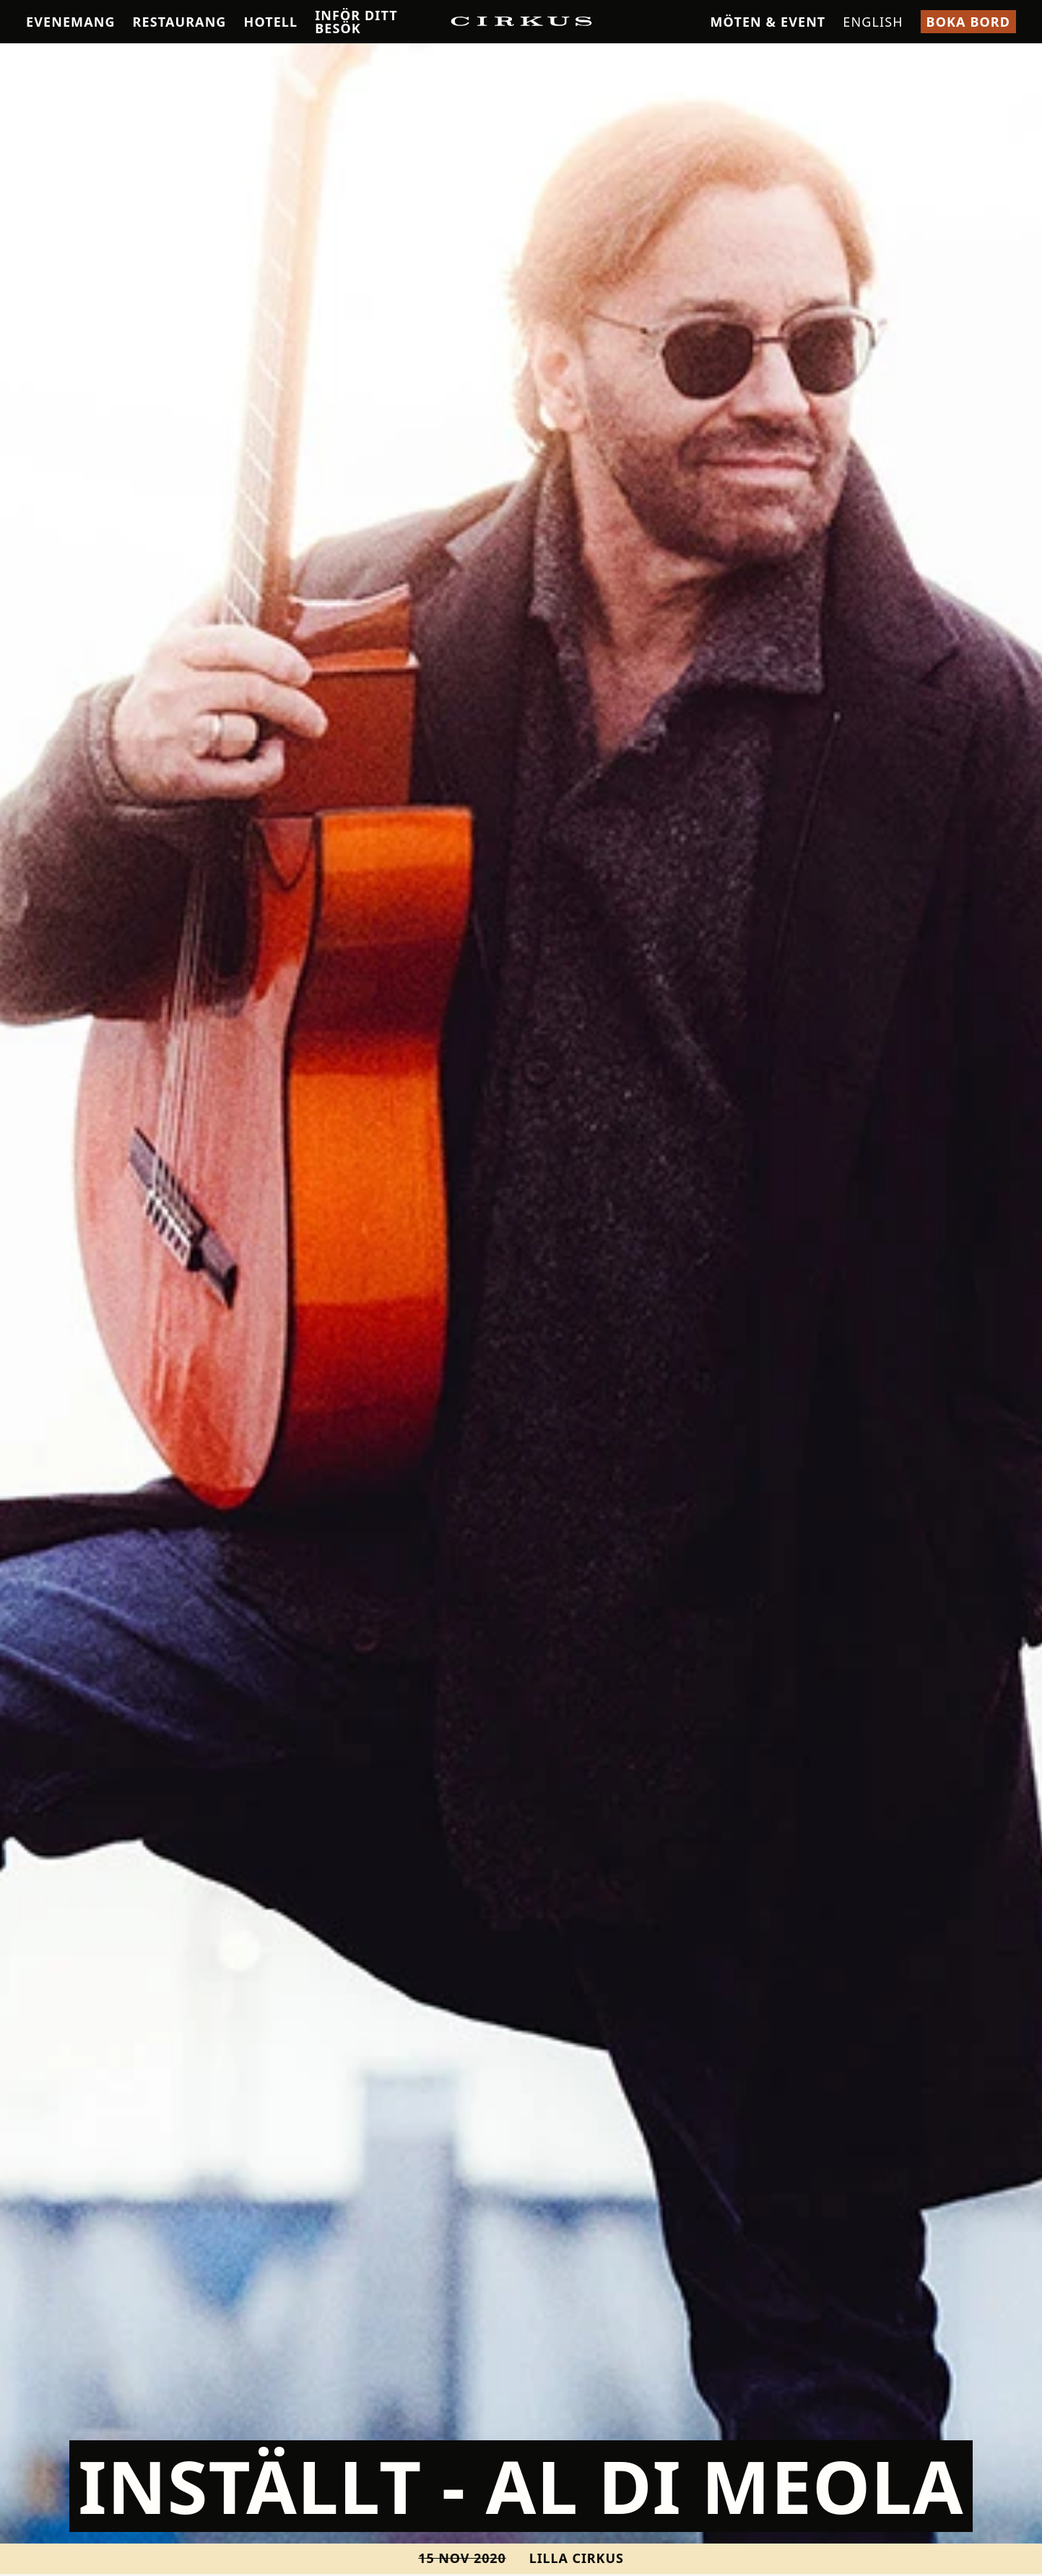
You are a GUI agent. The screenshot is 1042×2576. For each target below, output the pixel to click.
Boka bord (968, 21)
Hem (36, 54)
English (873, 21)
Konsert (79, 54)
